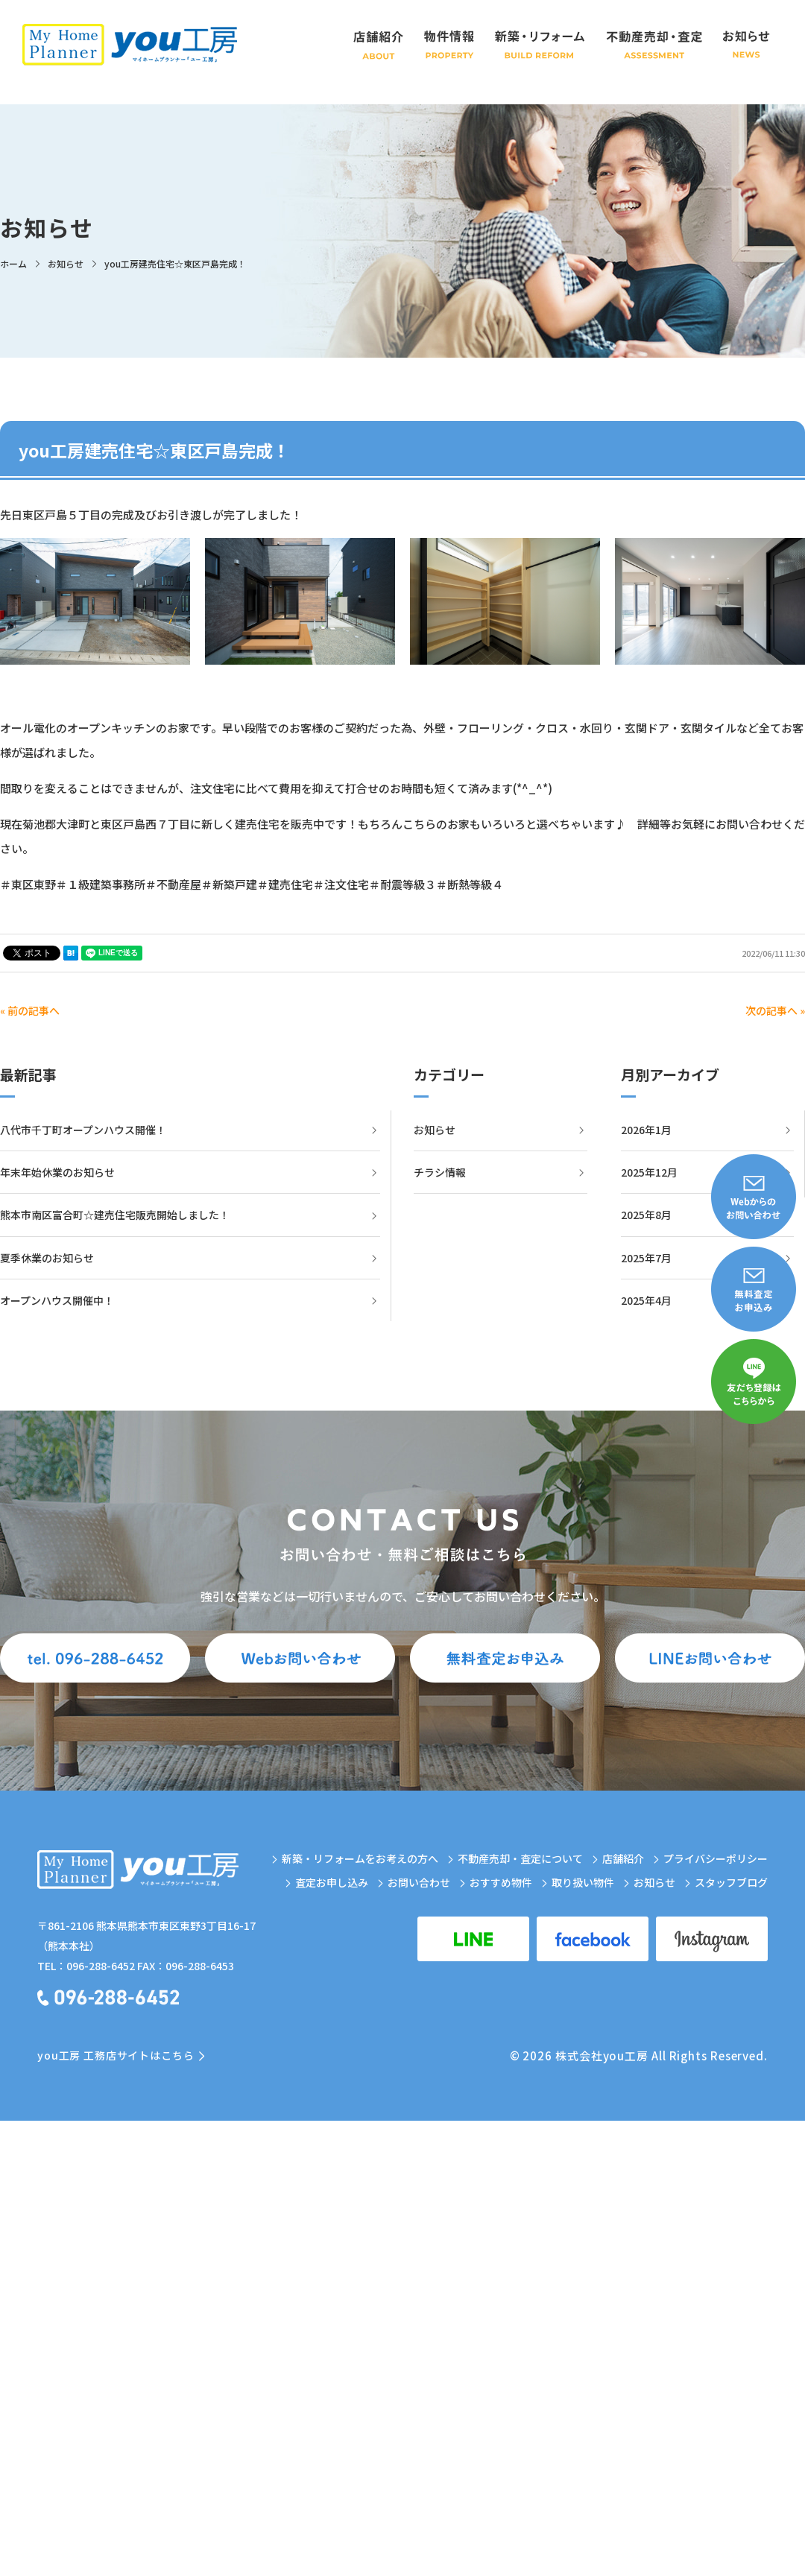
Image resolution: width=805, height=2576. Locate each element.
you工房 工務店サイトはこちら (115, 2055)
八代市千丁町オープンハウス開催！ (83, 1129)
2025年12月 (649, 1172)
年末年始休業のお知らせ (57, 1172)
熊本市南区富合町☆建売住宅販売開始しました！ (115, 1214)
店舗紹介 (623, 1858)
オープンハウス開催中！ (57, 1300)
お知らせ (434, 1129)
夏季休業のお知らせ (47, 1257)
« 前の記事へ (30, 1010)
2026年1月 (646, 1129)
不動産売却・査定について (520, 1858)
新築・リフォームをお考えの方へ (360, 1858)
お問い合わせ (419, 1882)
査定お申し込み (331, 1882)
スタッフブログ (731, 1882)
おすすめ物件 (501, 1882)
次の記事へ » (775, 1010)
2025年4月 (646, 1300)
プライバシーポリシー (715, 1858)
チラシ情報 (440, 1172)
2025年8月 (646, 1214)
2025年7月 (646, 1257)
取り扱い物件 (583, 1882)
